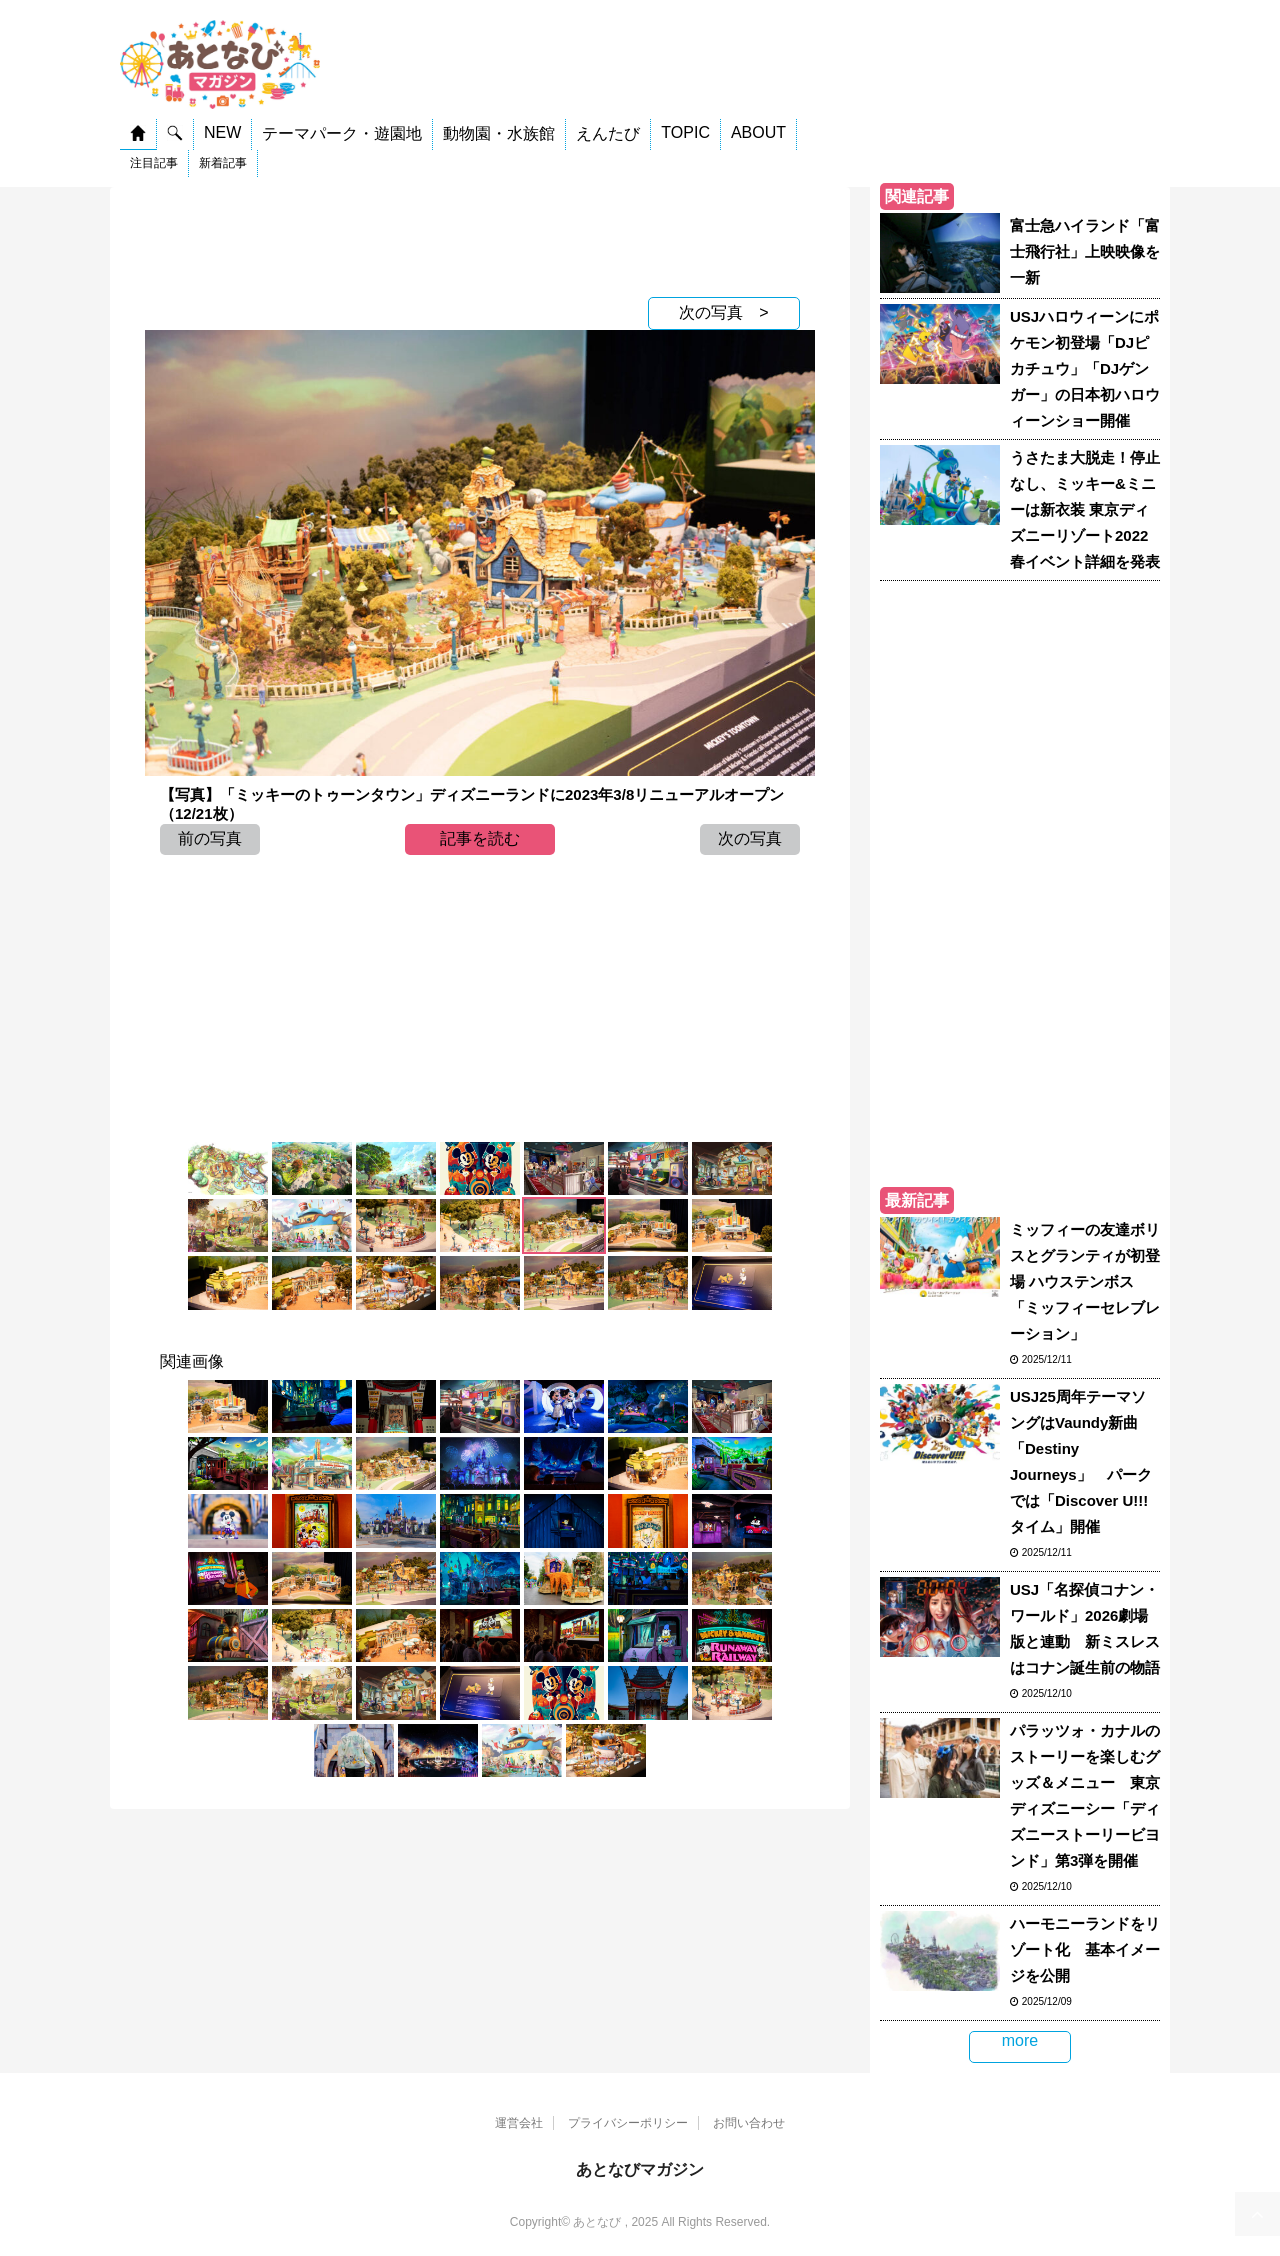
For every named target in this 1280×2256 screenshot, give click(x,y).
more (1020, 2040)
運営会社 (519, 2123)
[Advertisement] (480, 237)
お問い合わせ (749, 2123)
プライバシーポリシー (628, 2123)
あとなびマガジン (640, 2169)
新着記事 (223, 163)
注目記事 (154, 163)
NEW (222, 132)
